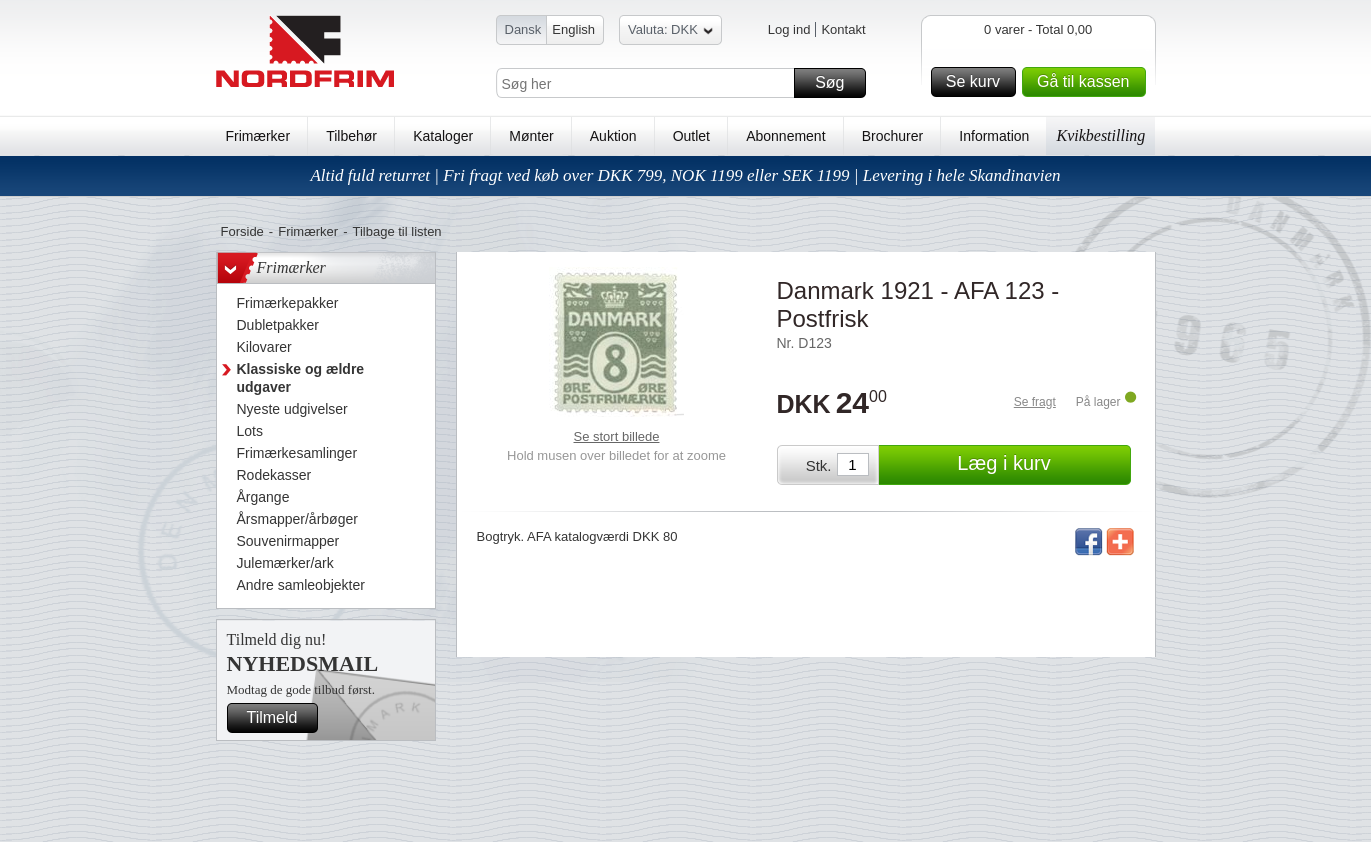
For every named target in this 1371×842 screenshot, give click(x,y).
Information (994, 136)
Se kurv (978, 82)
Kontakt (843, 29)
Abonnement (785, 136)
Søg (837, 83)
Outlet (691, 136)
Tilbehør (351, 136)
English (573, 29)
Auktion (613, 136)
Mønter (531, 136)
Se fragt (1035, 402)
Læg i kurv (1040, 465)
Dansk (523, 29)
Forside (242, 231)
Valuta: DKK (670, 32)
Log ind (789, 29)
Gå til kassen (1088, 82)
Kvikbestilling (1100, 135)
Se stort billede (617, 436)
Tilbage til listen (396, 231)
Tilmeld (280, 718)
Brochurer (892, 136)
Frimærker (258, 136)
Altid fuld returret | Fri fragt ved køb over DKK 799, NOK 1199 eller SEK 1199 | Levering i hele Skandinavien (685, 175)
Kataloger (443, 136)
